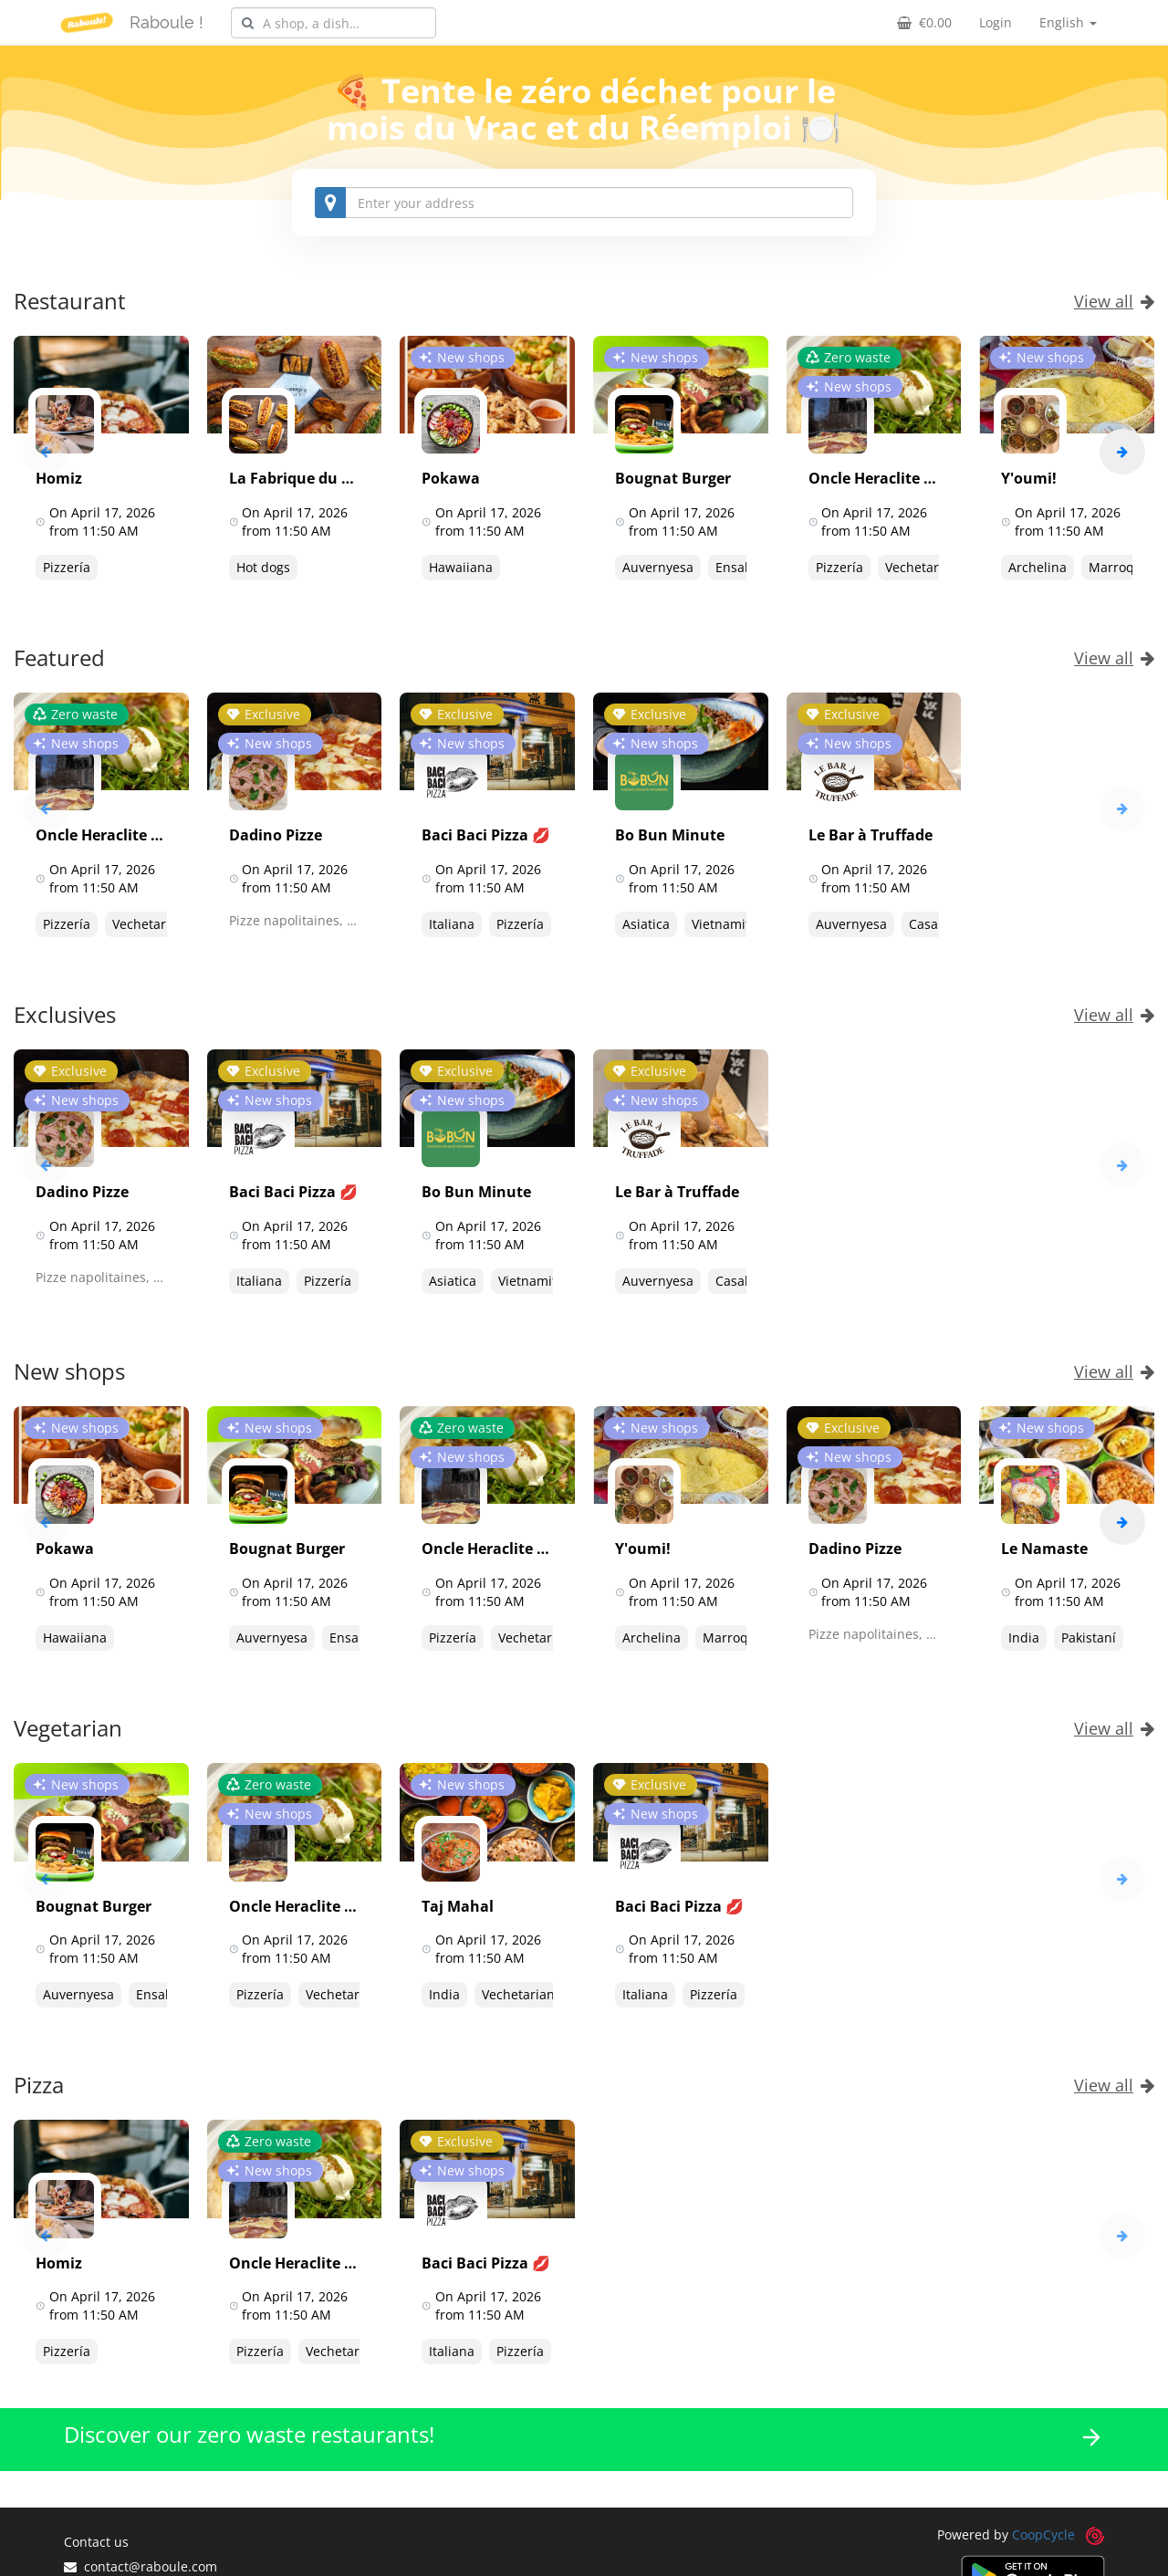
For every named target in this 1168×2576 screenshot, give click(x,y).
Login (995, 22)
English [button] (1068, 22)
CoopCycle (1043, 2534)
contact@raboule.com (140, 2566)
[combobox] (333, 22)
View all (1114, 301)
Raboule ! (166, 22)
